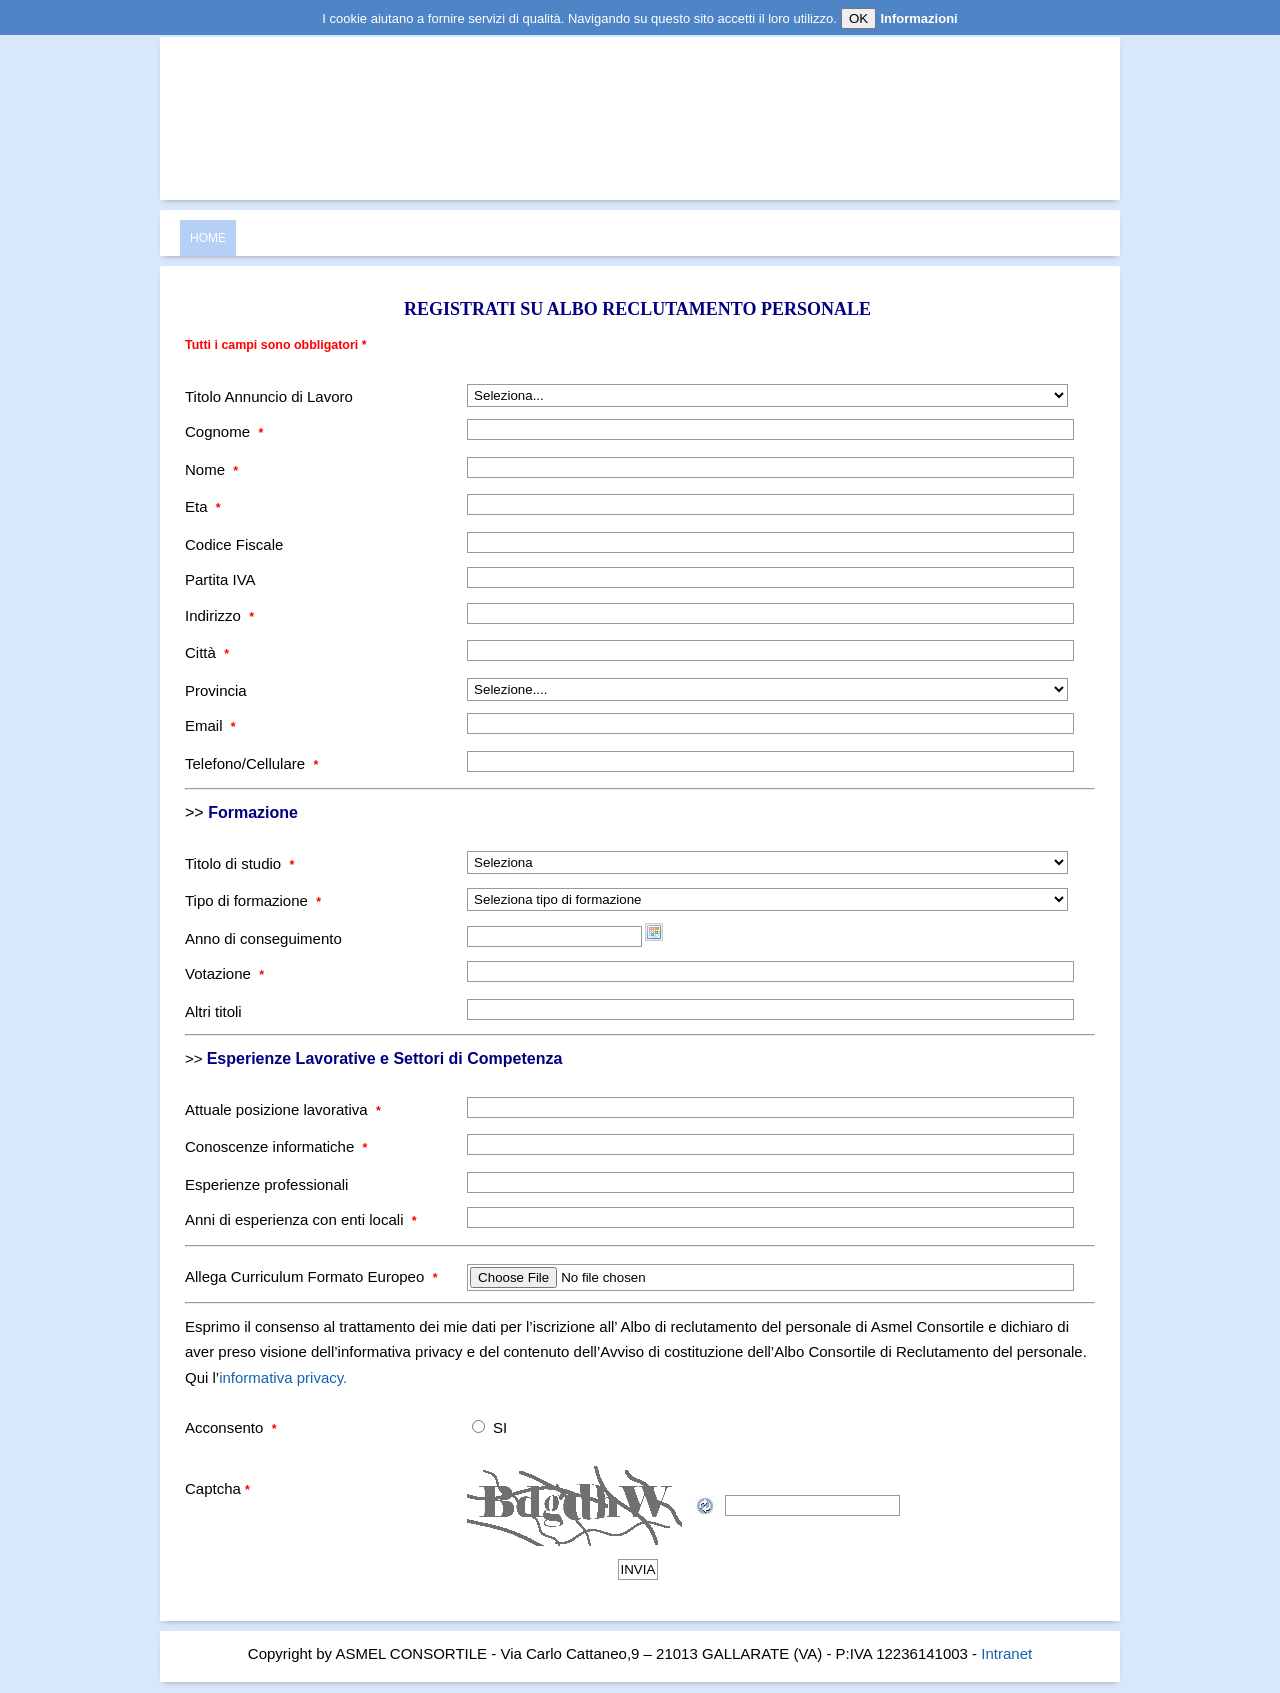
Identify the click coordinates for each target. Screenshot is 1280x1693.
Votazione (224, 973)
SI (500, 1427)
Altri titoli (213, 1011)
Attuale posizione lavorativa (283, 1109)
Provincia (216, 690)
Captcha (217, 1488)
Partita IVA (220, 579)
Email (210, 725)
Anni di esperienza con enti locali (301, 1219)
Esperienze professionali (266, 1184)
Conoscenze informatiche (276, 1146)
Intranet (1006, 1653)
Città (207, 652)
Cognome (224, 431)
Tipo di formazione (253, 900)
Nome (211, 469)
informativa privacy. (283, 1377)
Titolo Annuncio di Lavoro (269, 396)
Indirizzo (219, 615)
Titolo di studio (239, 863)
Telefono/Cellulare (251, 763)
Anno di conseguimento (263, 938)
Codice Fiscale (234, 544)
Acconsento (231, 1427)
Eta (203, 506)
